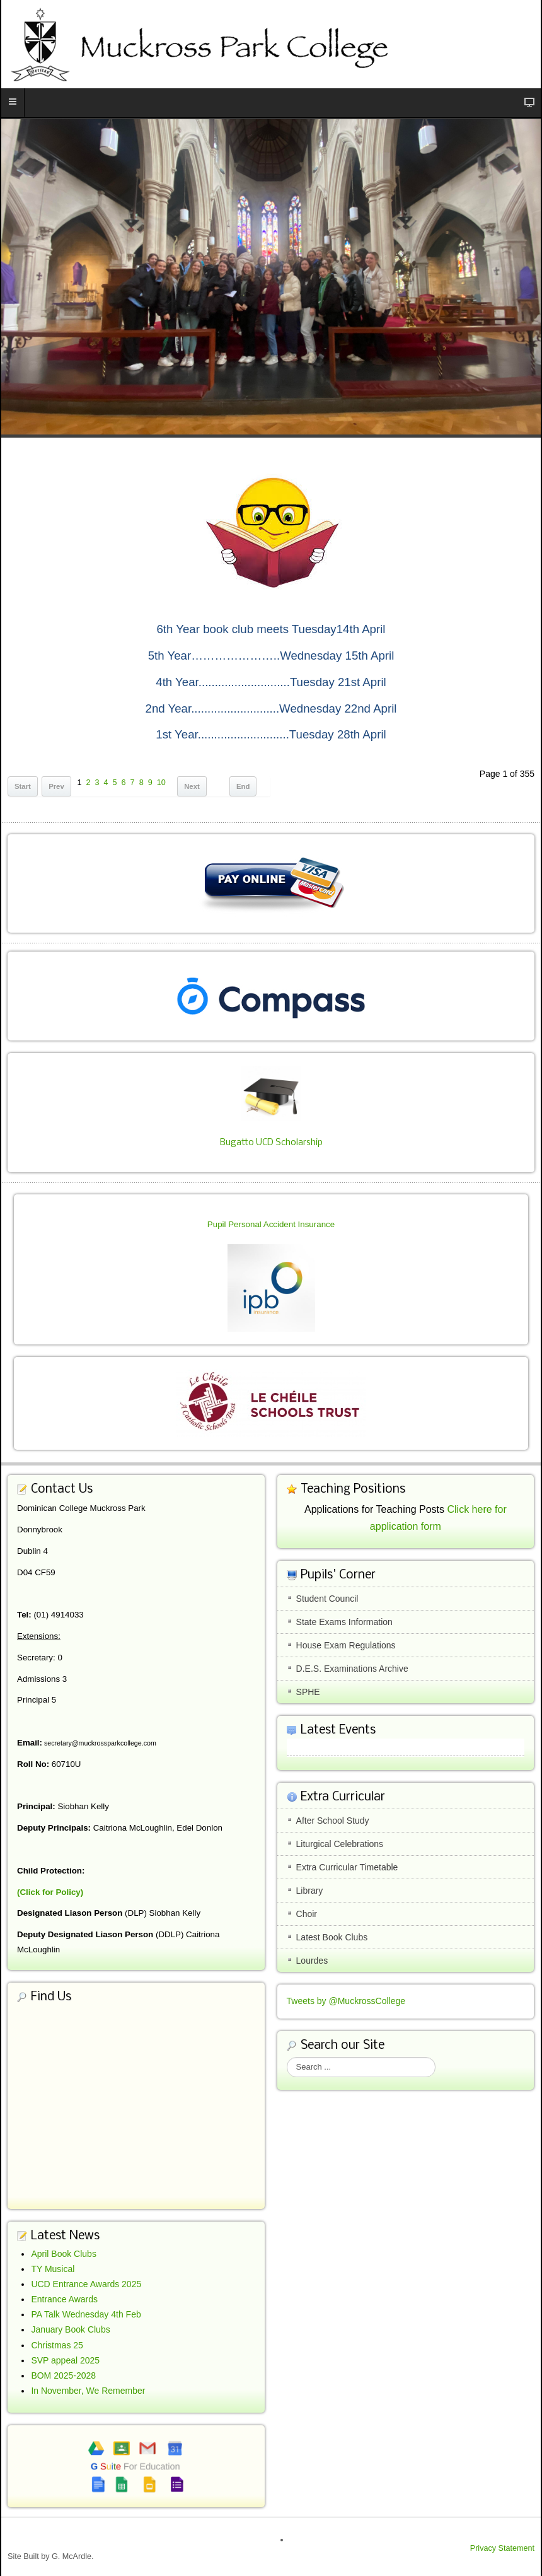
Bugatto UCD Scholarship (271, 1143)
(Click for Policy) (50, 1892)
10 (161, 782)
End (243, 786)
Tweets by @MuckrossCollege (346, 2001)
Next (192, 786)
